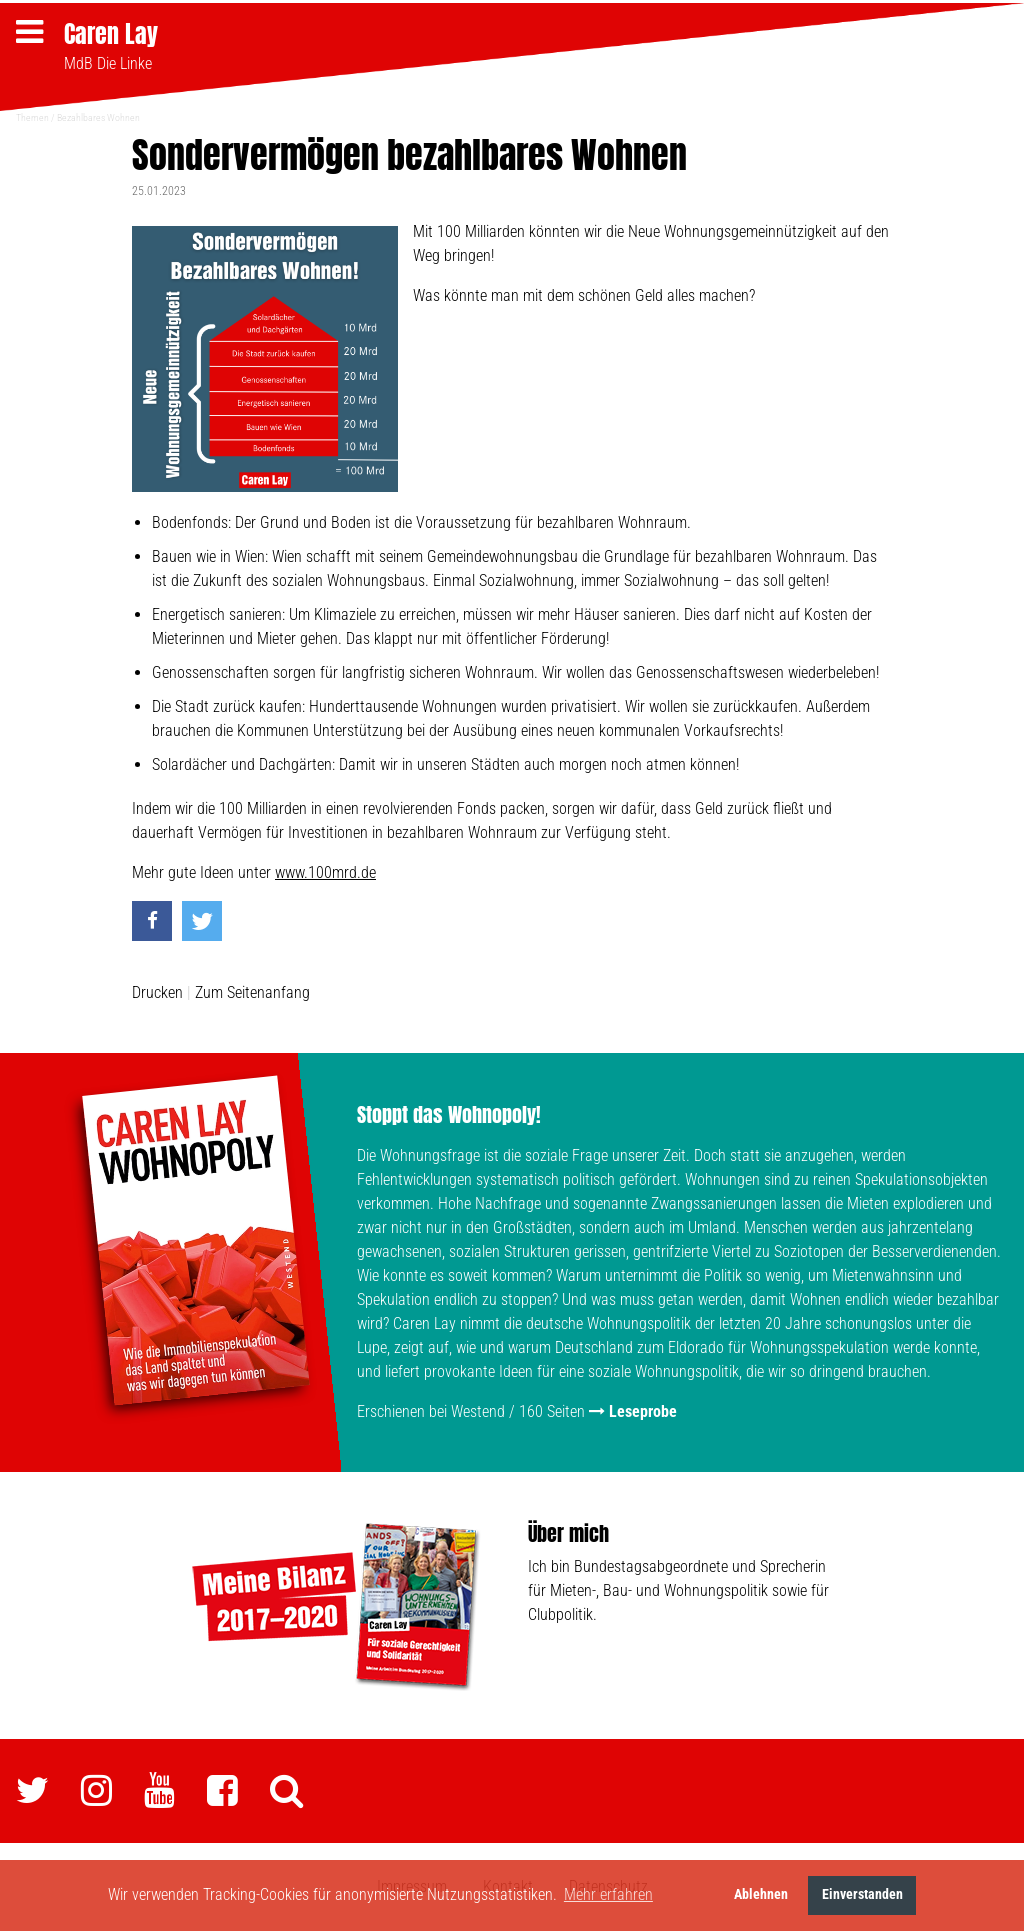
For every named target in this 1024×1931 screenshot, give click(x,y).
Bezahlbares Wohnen (98, 117)
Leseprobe (643, 1411)
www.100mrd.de (325, 872)
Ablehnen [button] (761, 1894)
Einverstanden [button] (862, 1894)
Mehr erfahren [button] (608, 1894)
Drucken (157, 992)
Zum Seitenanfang (252, 992)
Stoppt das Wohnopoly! (449, 1114)
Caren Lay (111, 34)
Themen (32, 117)
